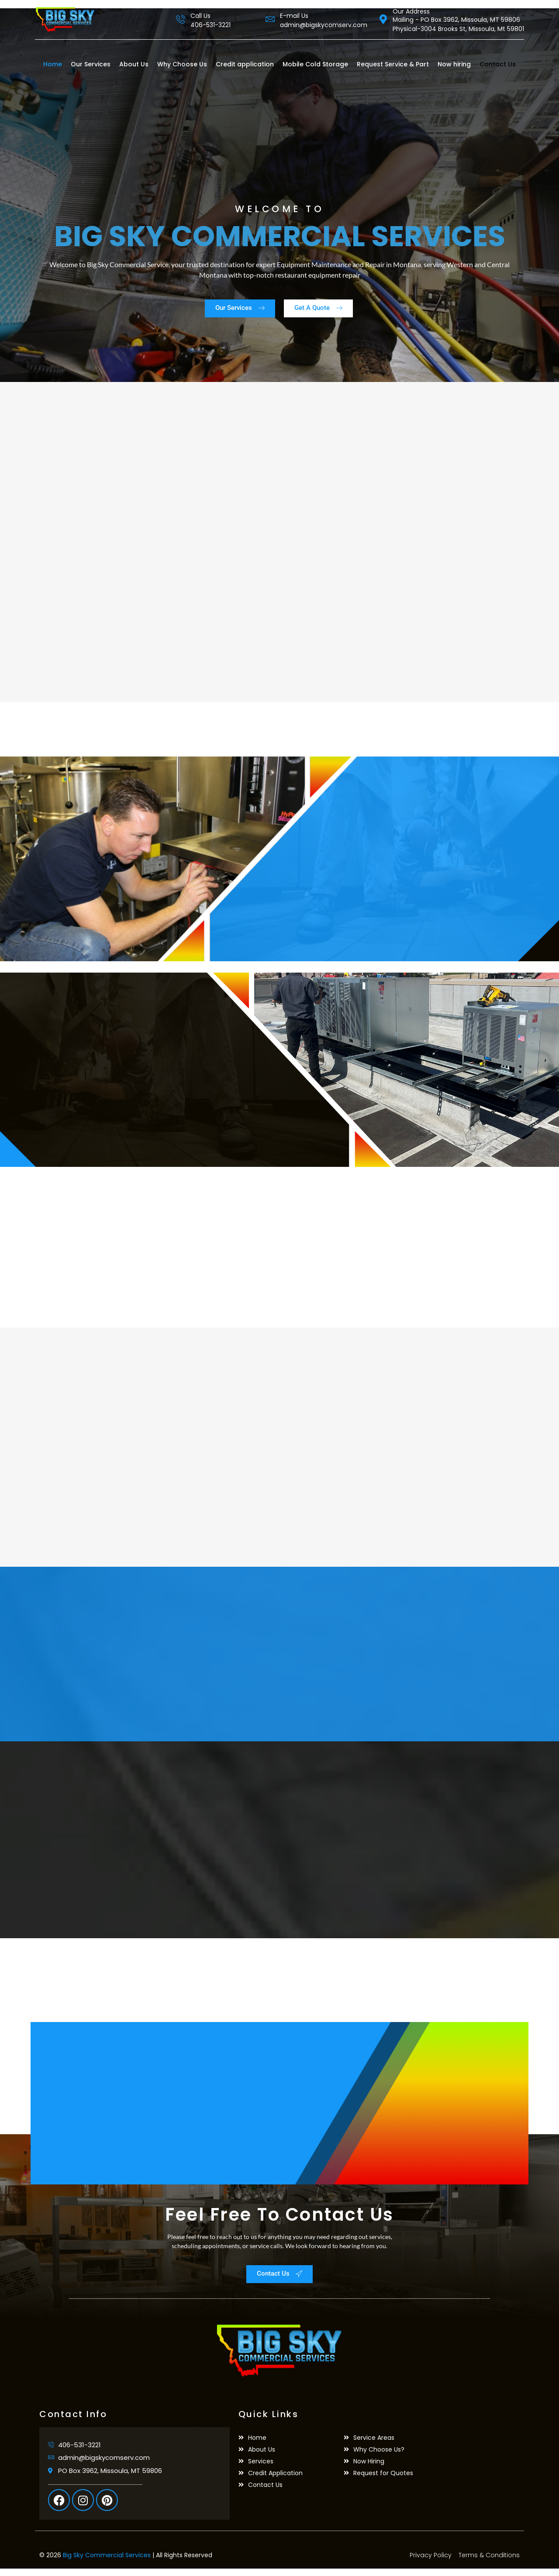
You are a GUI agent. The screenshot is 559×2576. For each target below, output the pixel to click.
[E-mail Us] (270, 19)
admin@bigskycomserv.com (323, 25)
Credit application (245, 64)
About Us (133, 64)
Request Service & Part (393, 64)
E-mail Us (294, 15)
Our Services (90, 64)
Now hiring (454, 64)
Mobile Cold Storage (315, 64)
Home (52, 64)
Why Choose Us (182, 64)
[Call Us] (180, 19)
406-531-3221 (210, 25)
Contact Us (498, 64)
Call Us (200, 15)
